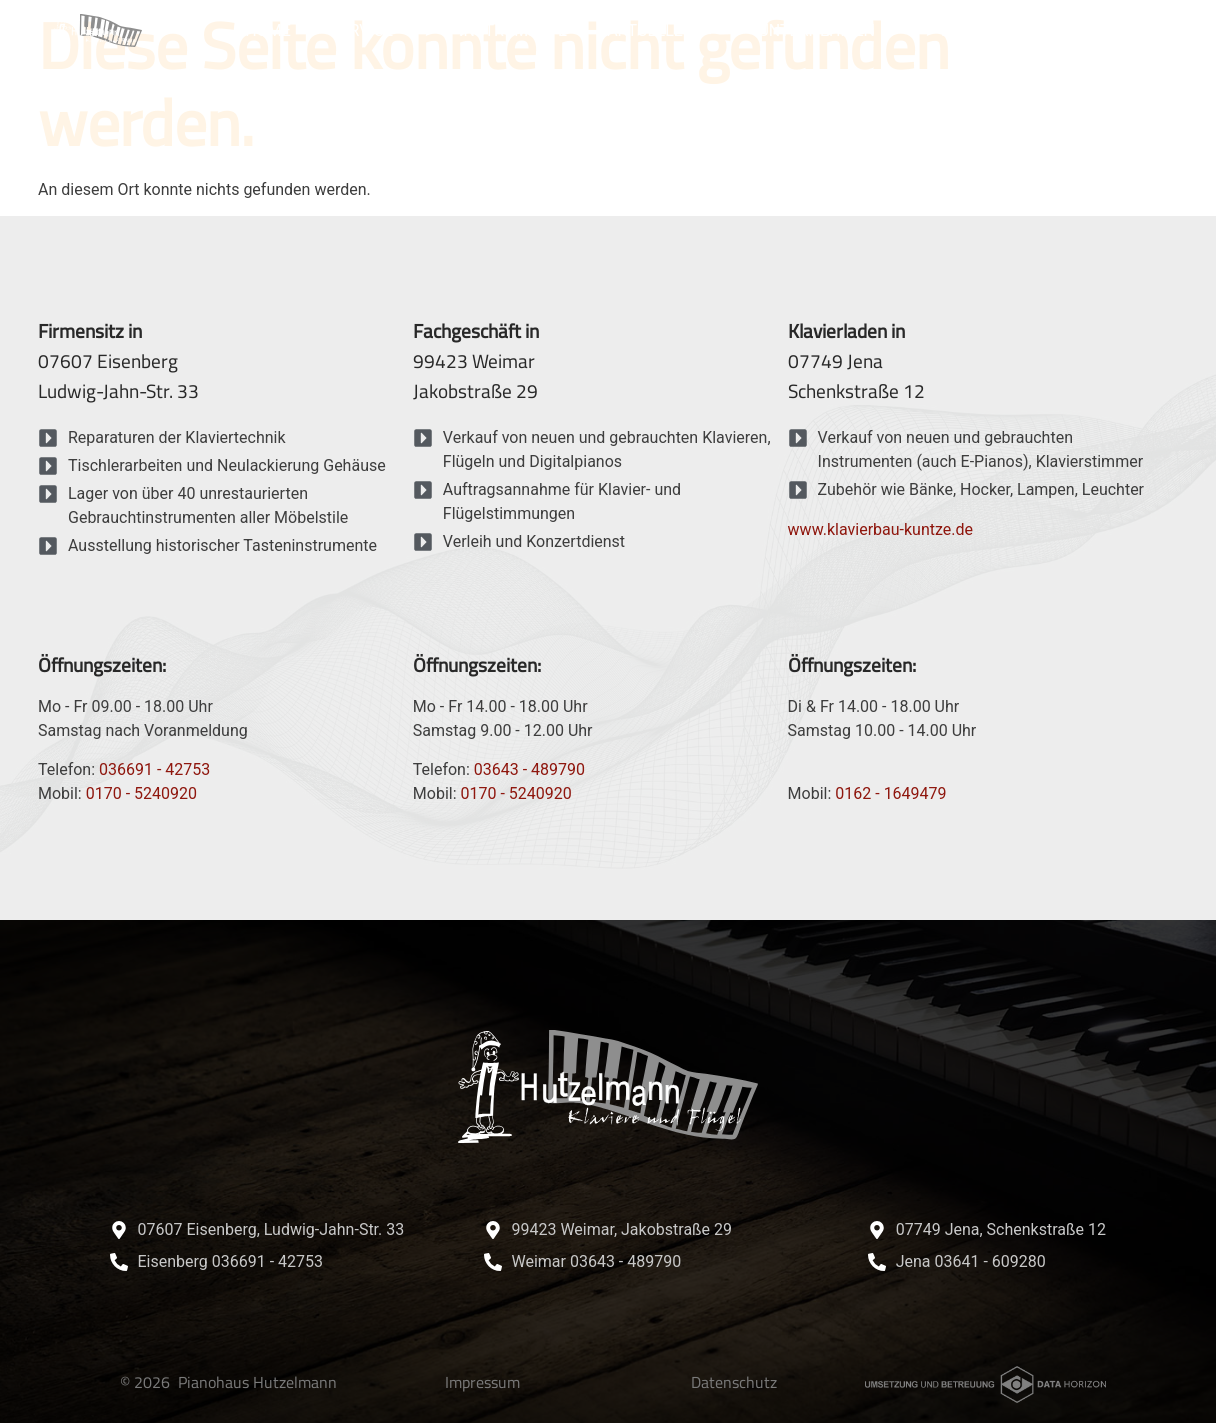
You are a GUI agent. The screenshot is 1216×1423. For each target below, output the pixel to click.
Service (375, 31)
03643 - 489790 (529, 769)
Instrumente (513, 30)
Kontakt (1113, 30)
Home (267, 30)
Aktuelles (662, 31)
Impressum (482, 1382)
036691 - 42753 (154, 769)
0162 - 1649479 (890, 793)
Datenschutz (734, 1382)
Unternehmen (829, 31)
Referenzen (989, 30)
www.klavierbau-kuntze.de (880, 529)
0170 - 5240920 (141, 793)
